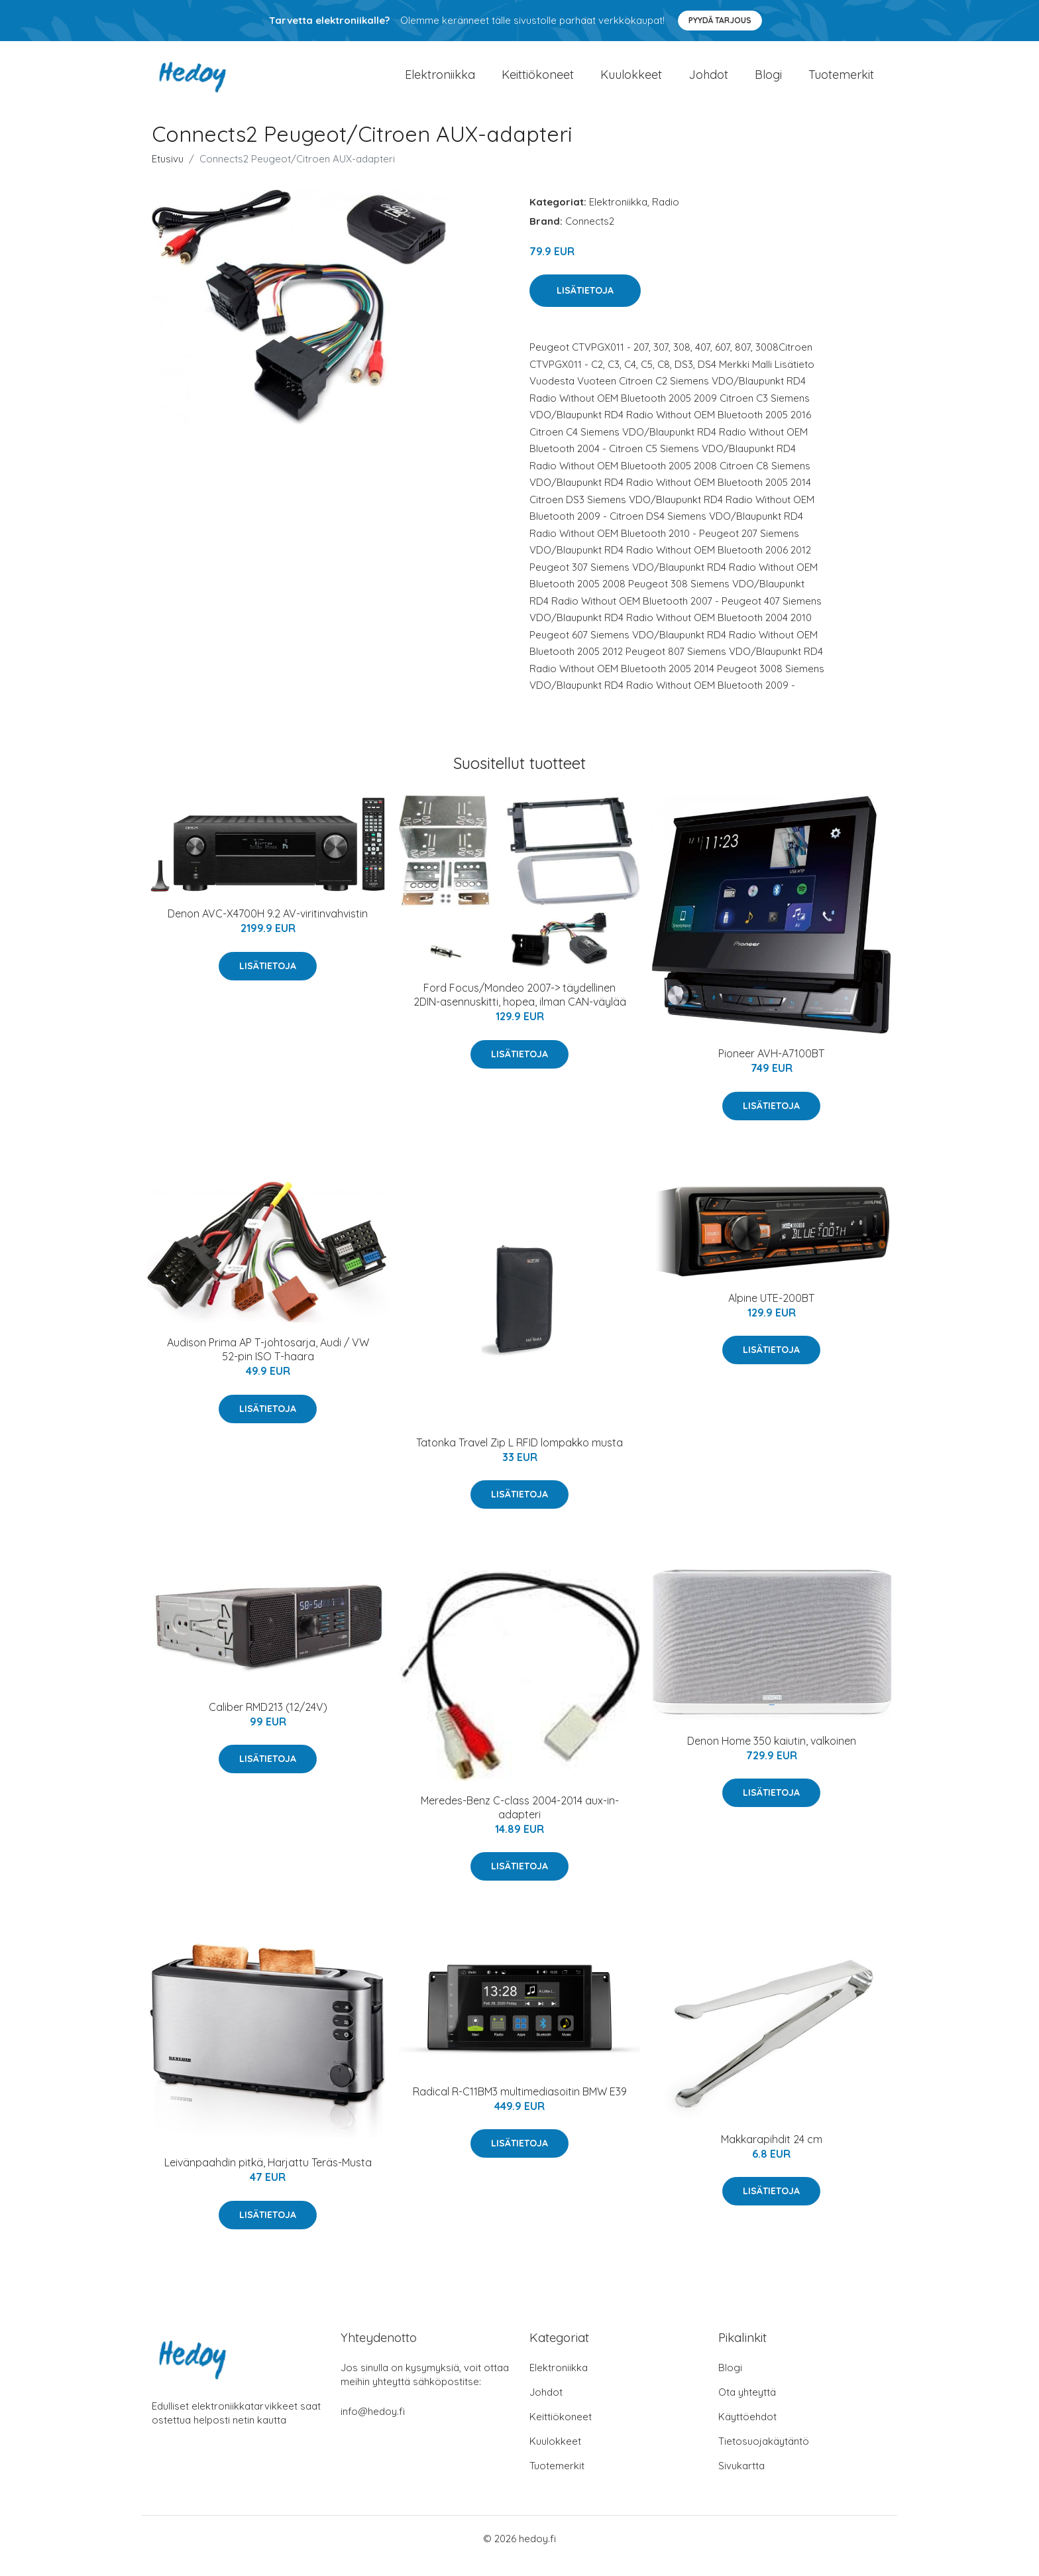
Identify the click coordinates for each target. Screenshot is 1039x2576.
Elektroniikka (440, 81)
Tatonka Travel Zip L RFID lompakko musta (519, 1457)
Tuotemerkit (841, 81)
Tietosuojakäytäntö (763, 2455)
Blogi (768, 81)
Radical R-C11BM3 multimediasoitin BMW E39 (520, 2106)
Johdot (708, 81)
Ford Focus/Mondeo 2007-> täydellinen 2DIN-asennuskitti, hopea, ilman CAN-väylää (519, 1010)
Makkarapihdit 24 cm (771, 2153)
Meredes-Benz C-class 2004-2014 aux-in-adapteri (520, 1822)
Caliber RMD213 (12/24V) (268, 1721)
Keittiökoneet (538, 81)
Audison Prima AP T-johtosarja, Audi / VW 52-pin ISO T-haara (268, 1364)
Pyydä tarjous (719, 20)
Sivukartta (741, 2480)
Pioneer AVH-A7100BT (771, 1068)
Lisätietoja (585, 305)
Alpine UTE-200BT (771, 1312)
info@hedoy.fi (373, 2426)
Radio (665, 216)
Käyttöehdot (747, 2431)
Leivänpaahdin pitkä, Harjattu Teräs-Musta (268, 2177)
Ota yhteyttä (747, 2406)
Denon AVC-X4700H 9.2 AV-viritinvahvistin (268, 928)
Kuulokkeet (631, 81)
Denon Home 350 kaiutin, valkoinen (771, 1755)
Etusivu (168, 173)
